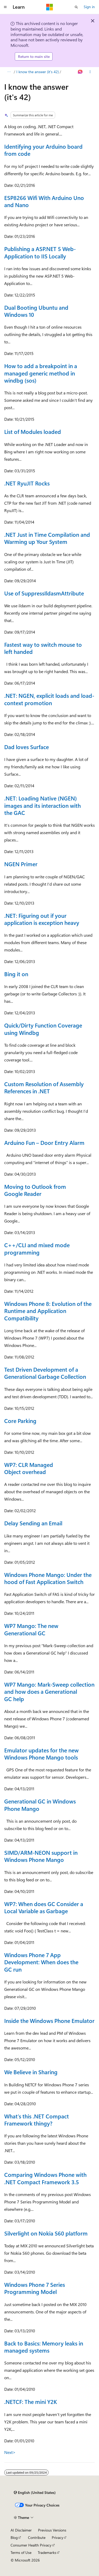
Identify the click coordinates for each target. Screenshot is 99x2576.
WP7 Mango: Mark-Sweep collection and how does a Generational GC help (49, 1691)
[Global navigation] (5, 7)
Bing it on (16, 974)
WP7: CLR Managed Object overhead (28, 1468)
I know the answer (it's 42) (37, 71)
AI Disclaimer (21, 2530)
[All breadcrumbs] (8, 72)
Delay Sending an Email (33, 1523)
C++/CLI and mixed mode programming (37, 1248)
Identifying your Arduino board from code (43, 150)
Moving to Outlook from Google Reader (35, 1190)
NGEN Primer (20, 864)
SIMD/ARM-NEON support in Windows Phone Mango (41, 1856)
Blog (14, 2537)
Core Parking (20, 1420)
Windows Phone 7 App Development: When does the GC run (41, 1962)
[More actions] (90, 72)
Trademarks (47, 2552)
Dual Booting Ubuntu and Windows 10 (36, 311)
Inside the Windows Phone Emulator (49, 2020)
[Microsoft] (49, 7)
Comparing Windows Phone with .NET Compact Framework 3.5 (45, 2178)
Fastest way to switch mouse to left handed (43, 648)
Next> (10, 2452)
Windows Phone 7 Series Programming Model (34, 2288)
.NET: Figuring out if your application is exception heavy (41, 919)
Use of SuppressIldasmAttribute (44, 593)
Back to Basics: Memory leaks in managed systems (43, 2346)
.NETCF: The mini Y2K (30, 2401)
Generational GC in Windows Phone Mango (40, 1804)
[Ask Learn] (80, 72)
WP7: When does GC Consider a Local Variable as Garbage (43, 1907)
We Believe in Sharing (31, 2072)
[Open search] (76, 7)
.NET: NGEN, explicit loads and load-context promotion (49, 699)
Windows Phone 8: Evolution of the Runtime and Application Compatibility (48, 1311)
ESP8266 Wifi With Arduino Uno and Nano (44, 201)
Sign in (89, 6)
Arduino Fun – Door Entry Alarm (44, 1142)
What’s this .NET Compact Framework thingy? (36, 2119)
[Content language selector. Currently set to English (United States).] (35, 2492)
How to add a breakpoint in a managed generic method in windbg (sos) (40, 373)
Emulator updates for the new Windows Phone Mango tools (41, 1753)
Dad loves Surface (26, 746)
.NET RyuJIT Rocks (27, 483)
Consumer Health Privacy (31, 2545)
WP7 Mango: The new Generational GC (31, 1629)
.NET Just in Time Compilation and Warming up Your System (47, 538)
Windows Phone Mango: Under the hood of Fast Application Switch (48, 1578)
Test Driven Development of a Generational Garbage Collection (45, 1373)
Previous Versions (52, 2530)
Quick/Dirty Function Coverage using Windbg (43, 1028)
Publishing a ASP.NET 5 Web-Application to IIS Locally (40, 252)
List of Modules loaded (32, 431)
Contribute (36, 2537)
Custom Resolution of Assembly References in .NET (44, 1087)
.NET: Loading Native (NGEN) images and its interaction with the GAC (42, 805)
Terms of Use (21, 2552)
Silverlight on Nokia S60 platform (46, 2233)
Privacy (57, 2537)
